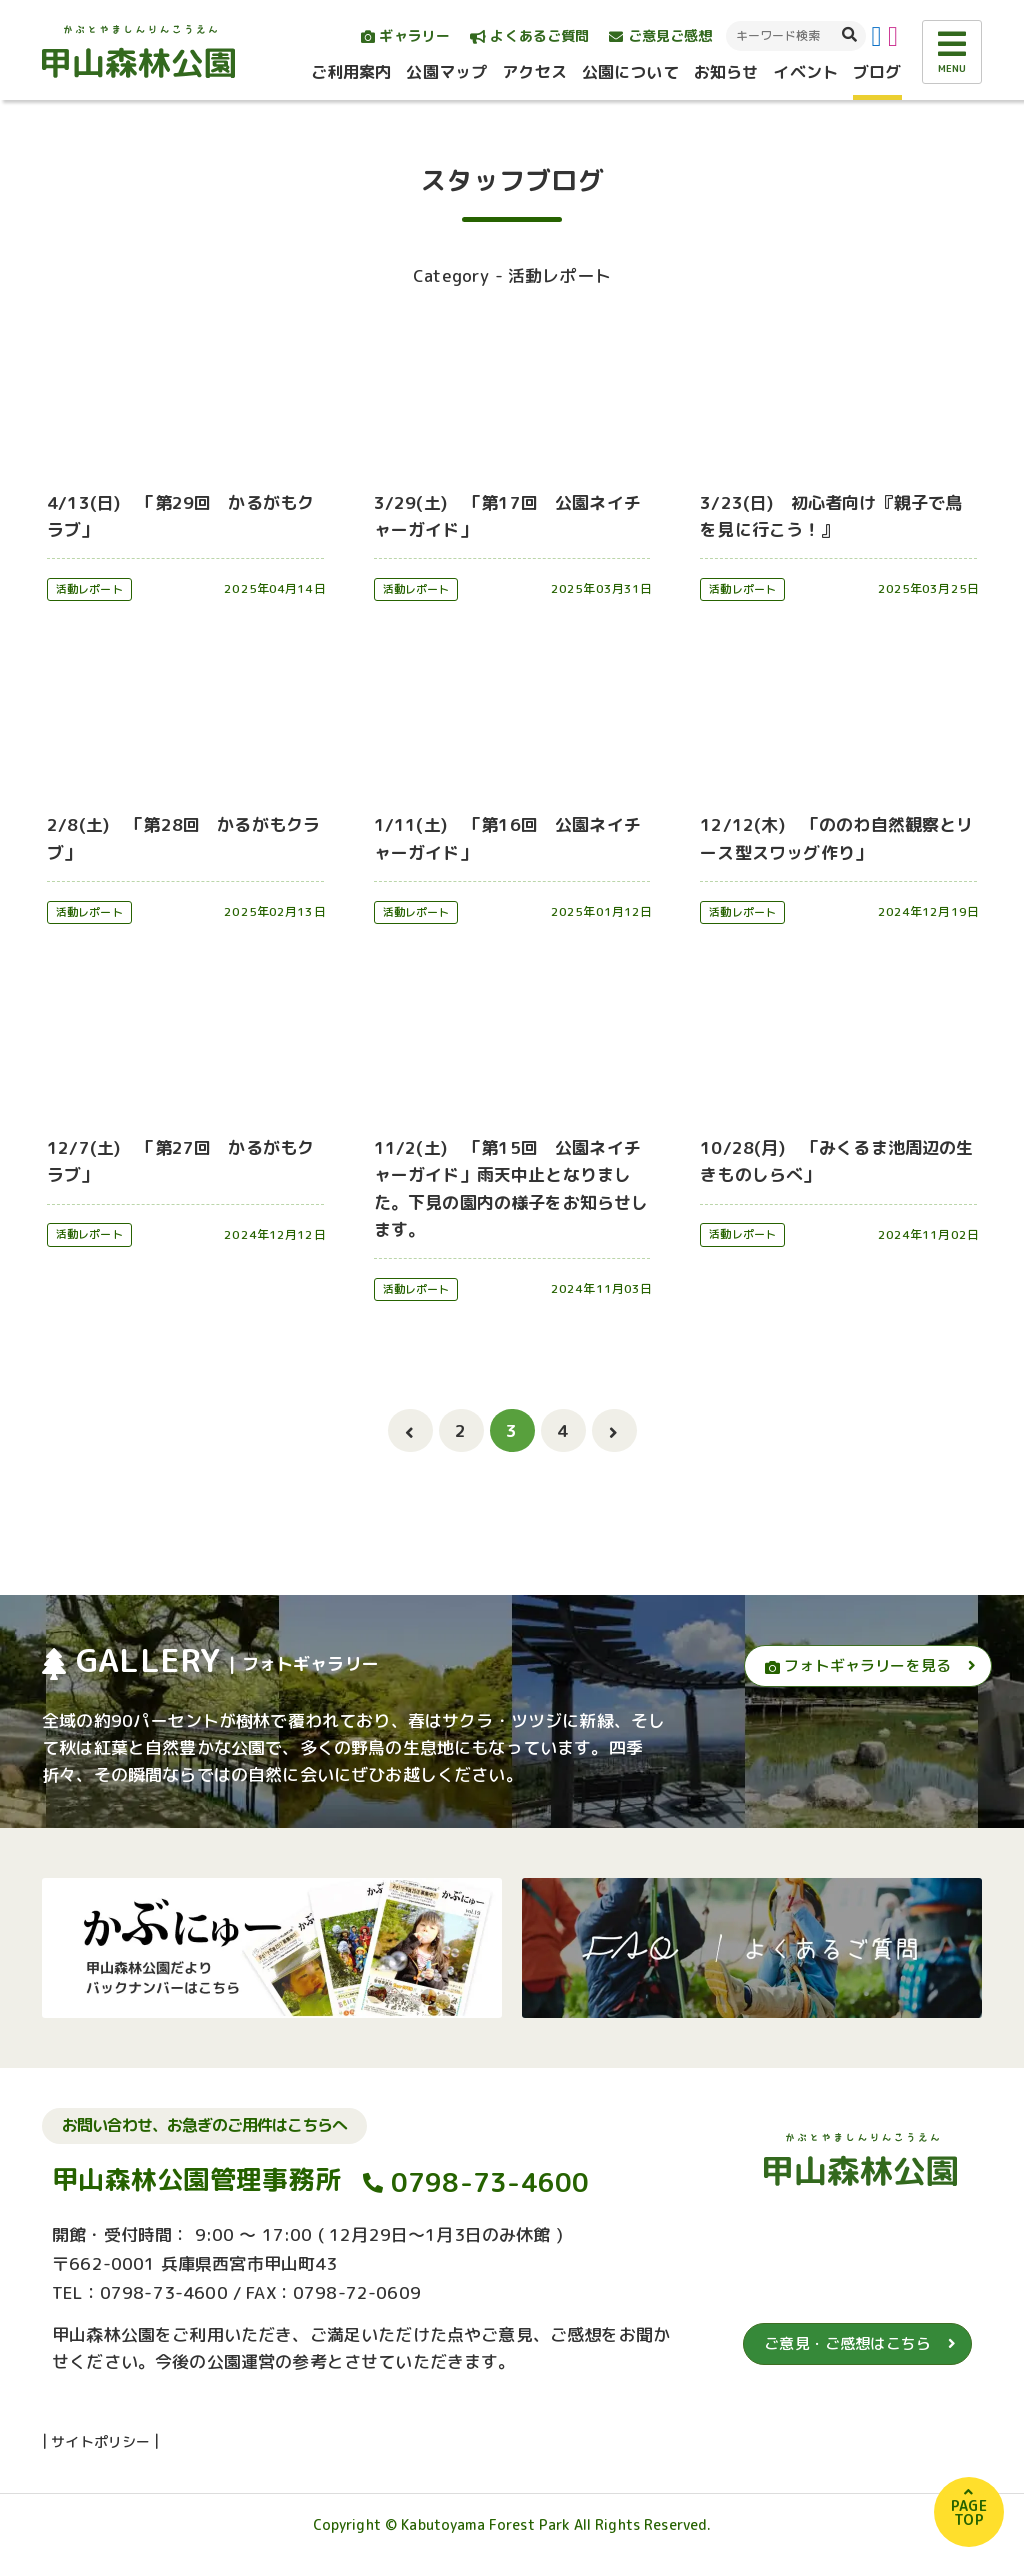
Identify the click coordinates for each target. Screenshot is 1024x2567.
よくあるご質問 (529, 35)
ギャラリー (405, 35)
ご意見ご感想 (660, 35)
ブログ (877, 72)
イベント (805, 72)
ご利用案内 (351, 72)
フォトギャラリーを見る (858, 1665)
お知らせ (726, 72)
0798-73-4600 (490, 2182)
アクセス (534, 72)
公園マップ (446, 72)
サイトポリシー (100, 2441)
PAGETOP (969, 2512)
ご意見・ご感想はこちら (847, 2343)
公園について (630, 72)
